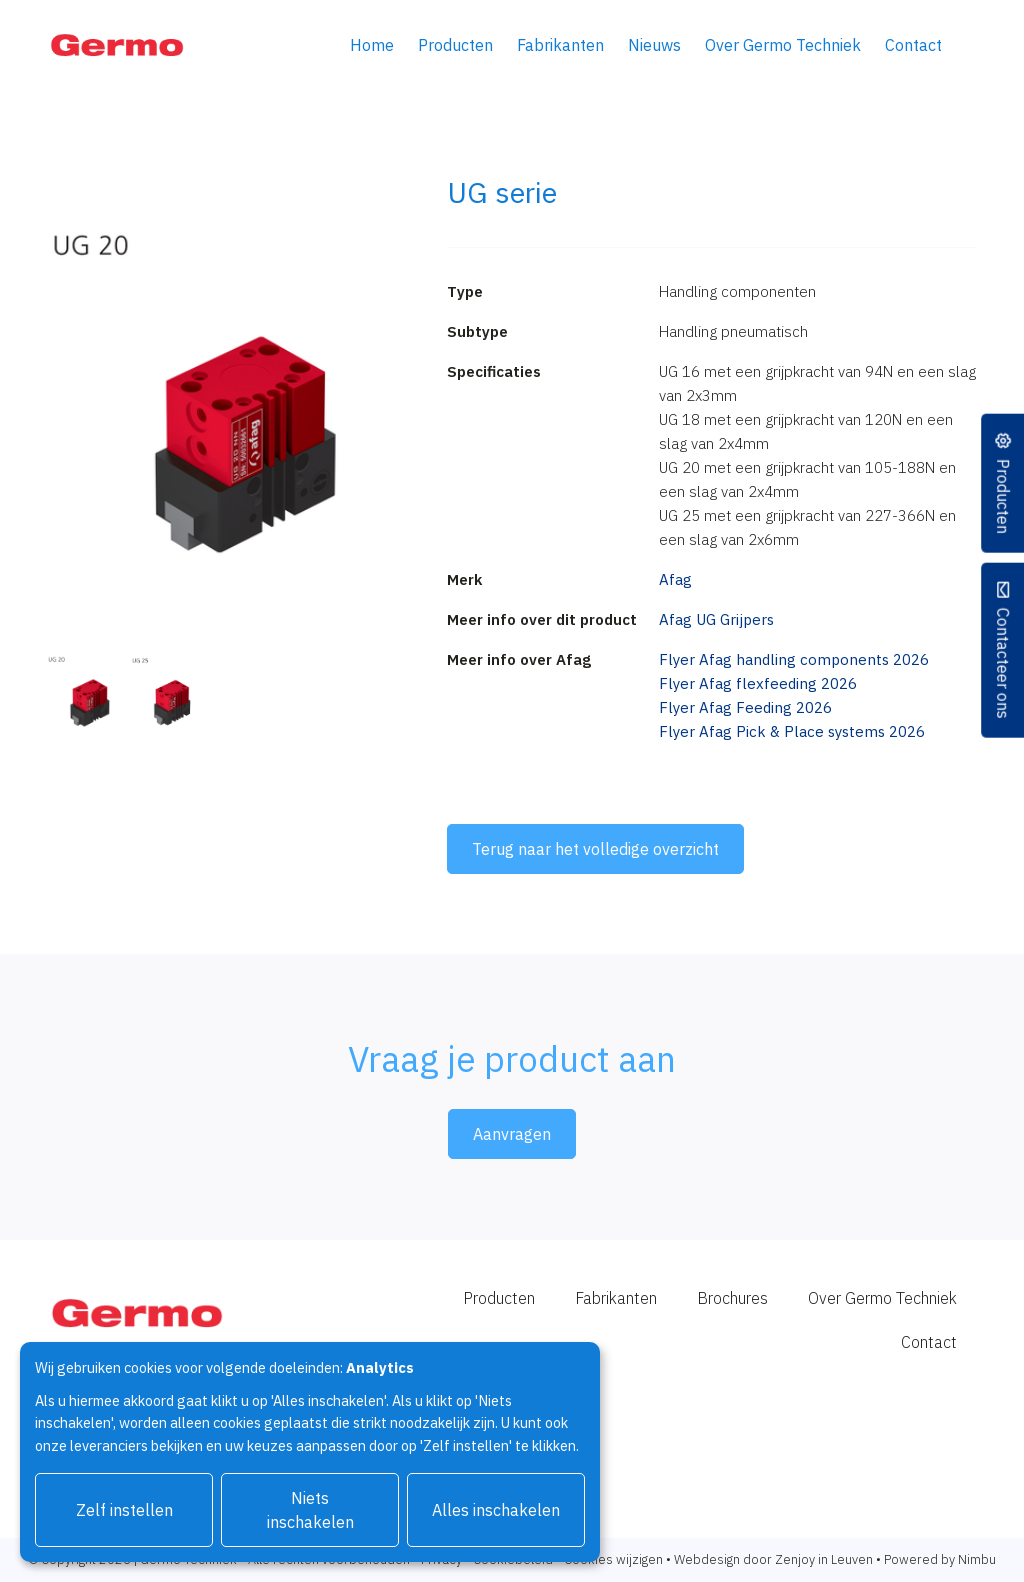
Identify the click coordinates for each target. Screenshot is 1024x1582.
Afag (675, 579)
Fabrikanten (560, 45)
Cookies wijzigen (613, 1559)
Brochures (732, 1298)
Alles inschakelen (496, 1510)
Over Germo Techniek (783, 45)
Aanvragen (512, 1134)
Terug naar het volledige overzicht (595, 849)
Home (372, 45)
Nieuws (654, 45)
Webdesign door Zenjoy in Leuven (773, 1559)
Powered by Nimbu (940, 1559)
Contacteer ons (1002, 662)
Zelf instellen (124, 1510)
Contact (913, 45)
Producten (455, 45)
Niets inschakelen (310, 1510)
